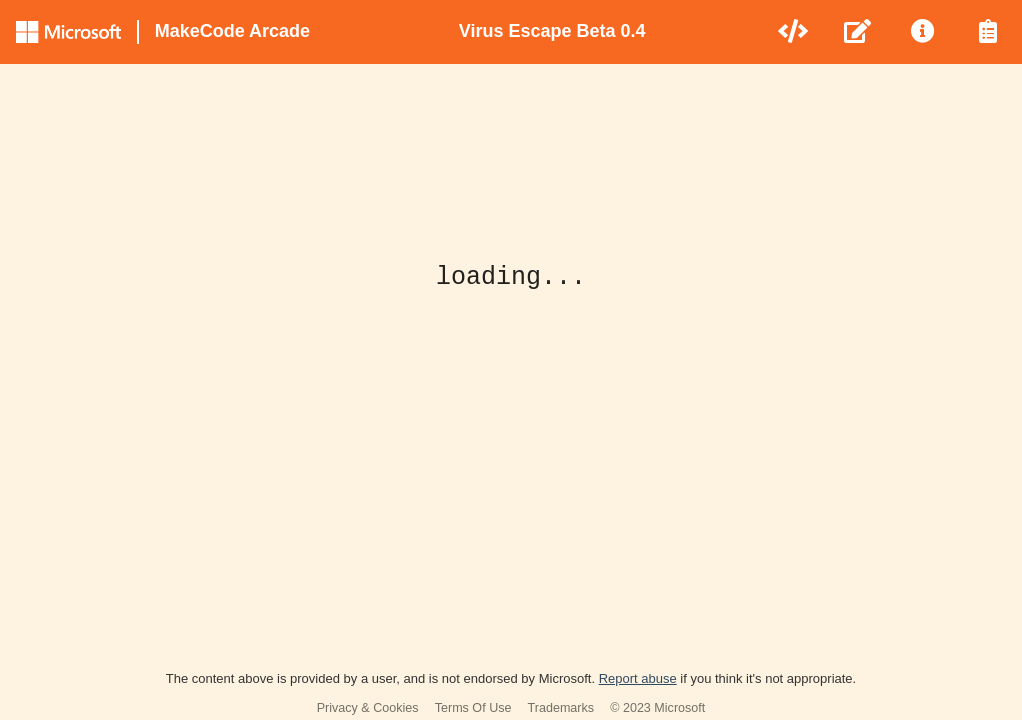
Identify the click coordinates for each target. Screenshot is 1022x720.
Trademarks (561, 708)
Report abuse (638, 678)
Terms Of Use (473, 708)
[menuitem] (794, 32)
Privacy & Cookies (368, 708)
